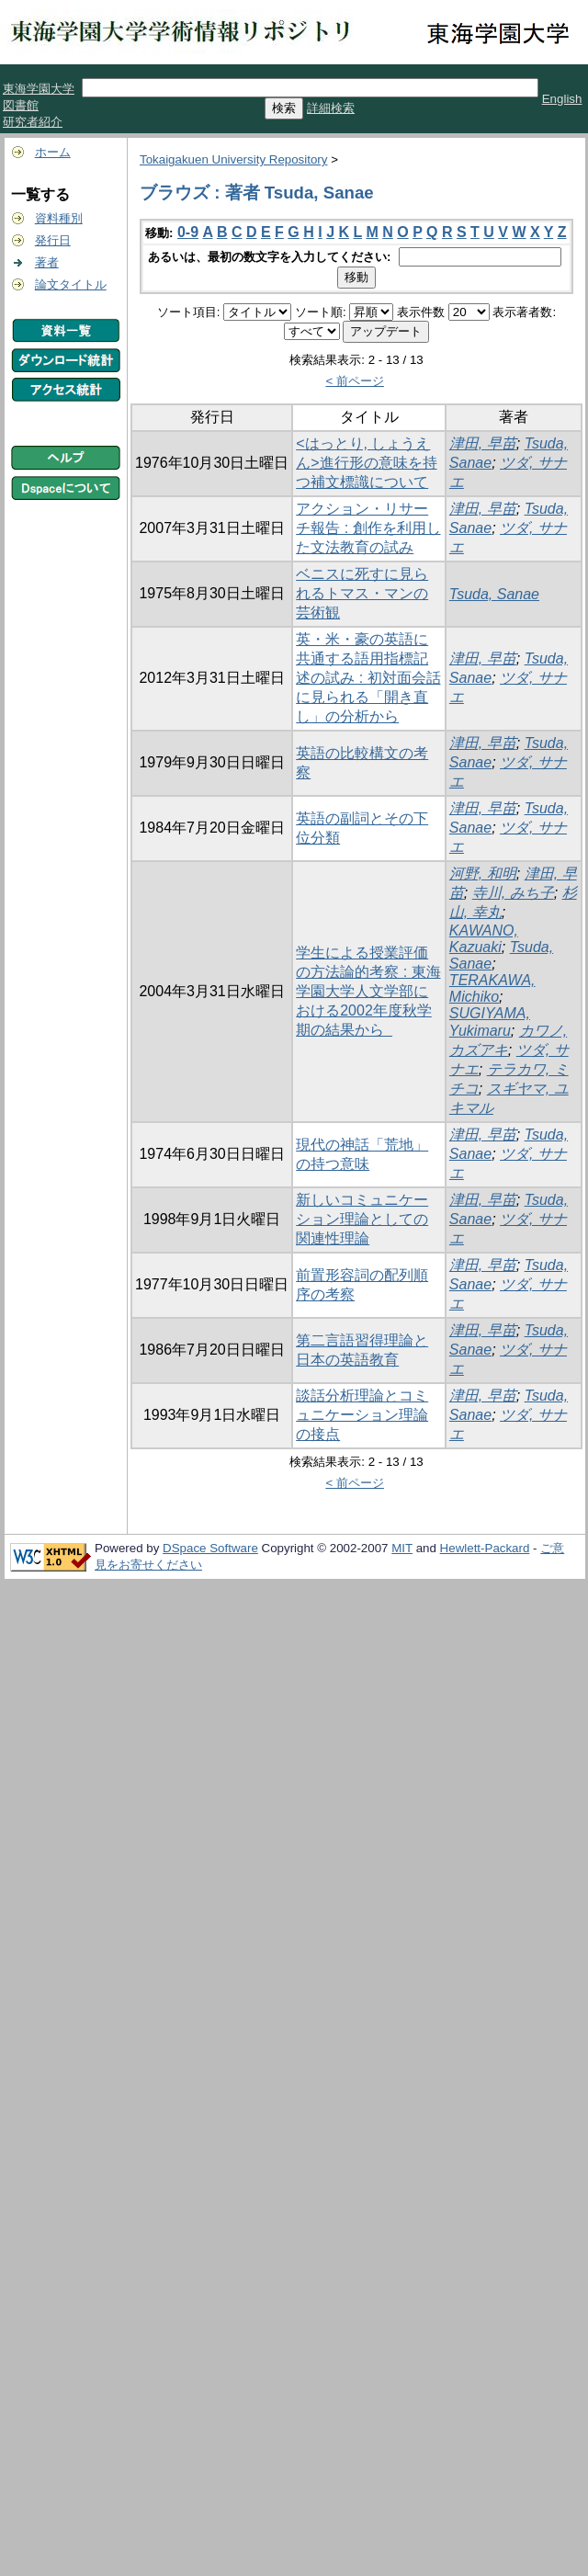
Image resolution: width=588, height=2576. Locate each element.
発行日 (53, 240)
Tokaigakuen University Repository (233, 159)
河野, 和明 (482, 873)
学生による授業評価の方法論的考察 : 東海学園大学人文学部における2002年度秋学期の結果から (368, 991)
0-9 (187, 232)
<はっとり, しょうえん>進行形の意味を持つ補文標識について (366, 463)
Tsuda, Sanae (494, 594)
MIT (402, 1548)
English (562, 99)
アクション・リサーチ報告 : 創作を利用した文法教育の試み (368, 528)
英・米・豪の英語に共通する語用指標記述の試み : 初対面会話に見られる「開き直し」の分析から (368, 677)
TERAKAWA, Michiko (492, 988)
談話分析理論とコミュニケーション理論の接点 (362, 1415)
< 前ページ (354, 381)
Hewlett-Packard (485, 1548)
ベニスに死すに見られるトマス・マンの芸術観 (362, 593)
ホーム (53, 152)
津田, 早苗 (482, 443)
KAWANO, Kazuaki (483, 939)
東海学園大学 (38, 89)
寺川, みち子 (513, 893)
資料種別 (59, 218)
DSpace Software (210, 1548)
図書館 (21, 105)
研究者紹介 (32, 122)
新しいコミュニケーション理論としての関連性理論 (362, 1219)
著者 (47, 262)
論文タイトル (71, 284)
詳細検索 (331, 108)
